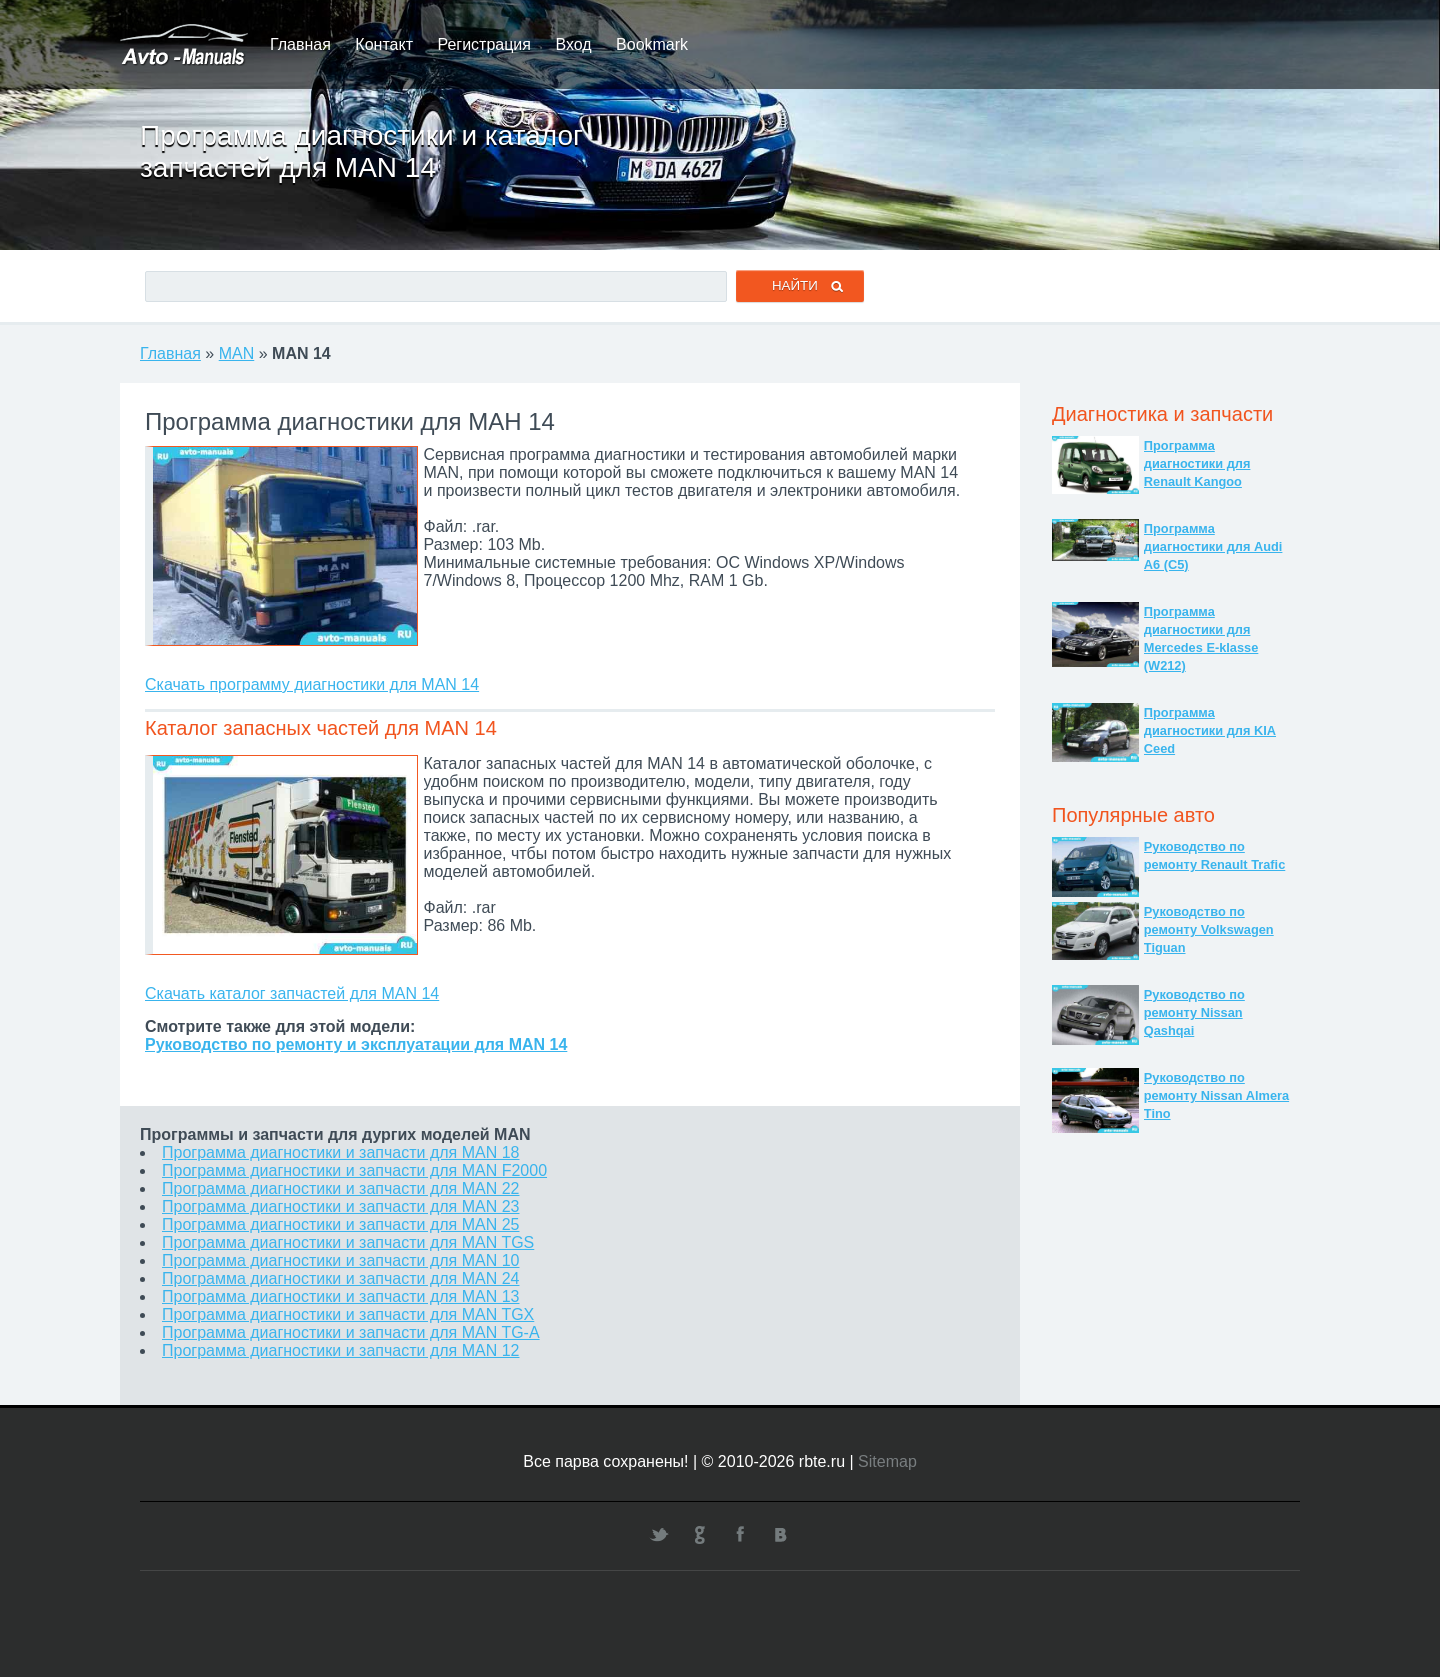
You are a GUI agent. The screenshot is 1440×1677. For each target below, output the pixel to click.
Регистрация (484, 44)
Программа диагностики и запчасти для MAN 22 (340, 1188)
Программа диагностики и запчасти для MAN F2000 (354, 1170)
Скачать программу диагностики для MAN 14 (312, 684)
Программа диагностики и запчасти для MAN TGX (348, 1314)
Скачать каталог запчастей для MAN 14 (292, 993)
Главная (300, 44)
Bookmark (652, 44)
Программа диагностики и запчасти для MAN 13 (340, 1296)
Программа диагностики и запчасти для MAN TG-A (351, 1332)
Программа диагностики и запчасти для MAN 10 (340, 1260)
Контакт (384, 44)
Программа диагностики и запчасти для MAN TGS (348, 1242)
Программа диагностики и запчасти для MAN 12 (340, 1350)
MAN (237, 353)
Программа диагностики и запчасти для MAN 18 (340, 1152)
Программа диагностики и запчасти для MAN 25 (340, 1224)
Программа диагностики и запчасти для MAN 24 (340, 1278)
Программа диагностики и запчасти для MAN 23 (340, 1206)
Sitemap (887, 1461)
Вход (573, 44)
